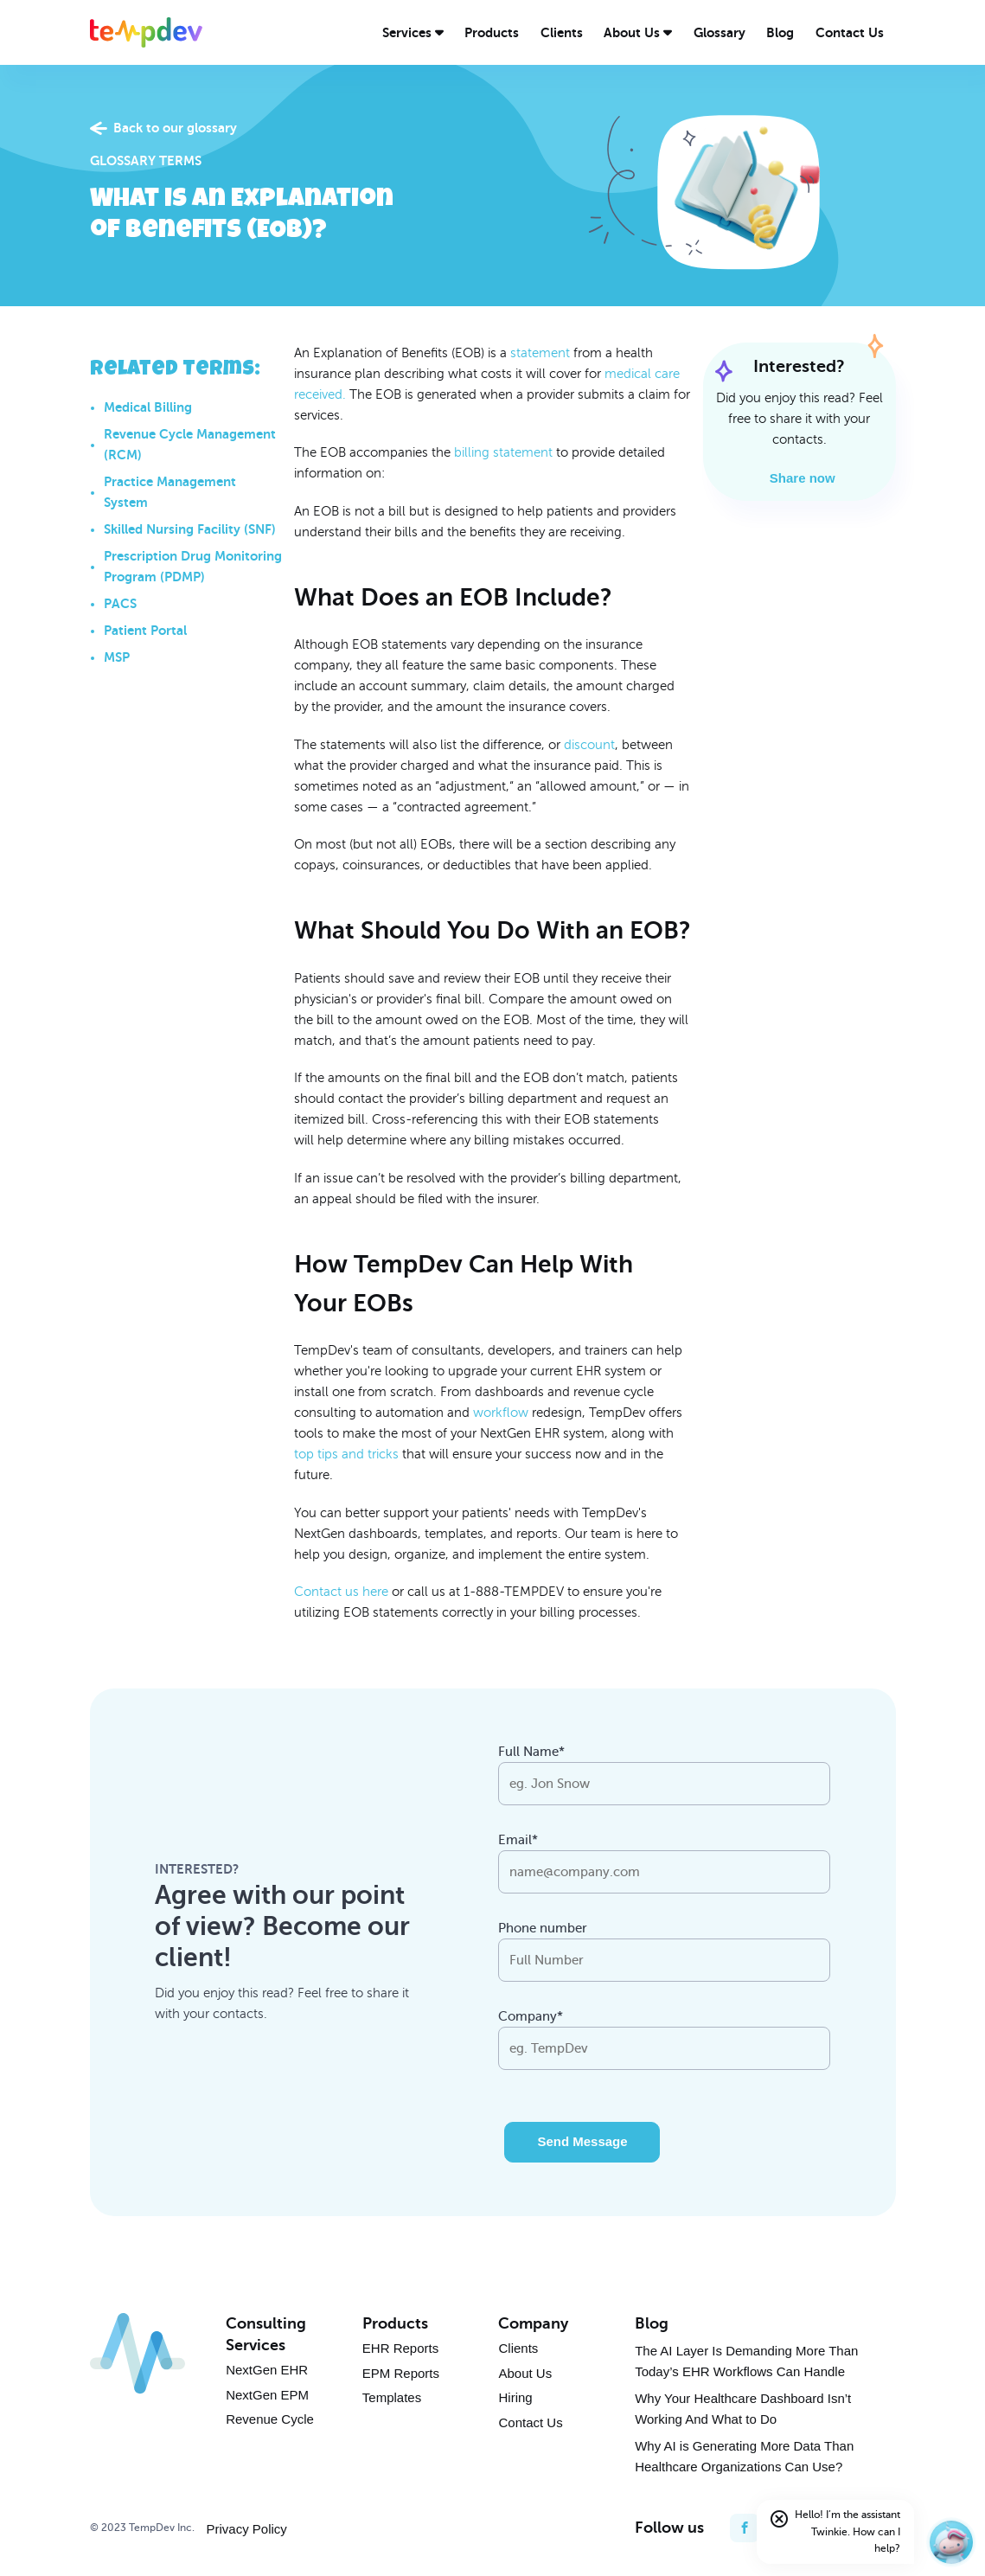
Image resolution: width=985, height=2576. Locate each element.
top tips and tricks (346, 1454)
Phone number (542, 1928)
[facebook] (744, 2528)
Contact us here (341, 1592)
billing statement (503, 452)
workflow (500, 1412)
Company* (530, 2016)
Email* (518, 1840)
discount (589, 745)
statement (540, 353)
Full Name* (531, 1752)
